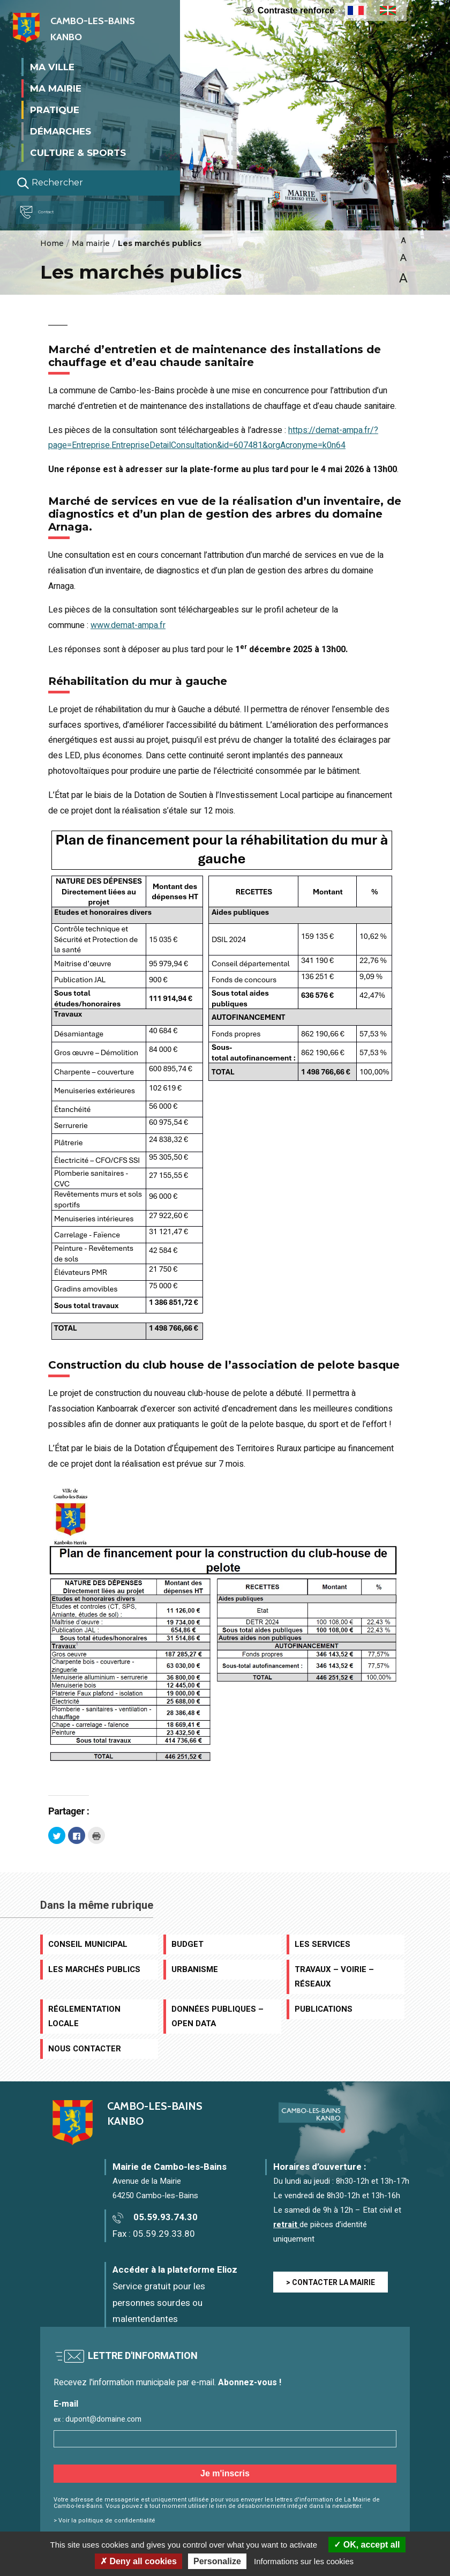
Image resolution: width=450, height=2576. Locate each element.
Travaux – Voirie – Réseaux (334, 1976)
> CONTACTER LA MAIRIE (330, 2282)
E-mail (66, 2404)
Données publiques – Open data (217, 2016)
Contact (45, 212)
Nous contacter (84, 2049)
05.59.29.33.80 (164, 2234)
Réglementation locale (84, 2016)
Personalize (217, 2561)
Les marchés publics (94, 1969)
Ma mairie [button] (55, 88)
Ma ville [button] (52, 66)
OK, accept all (367, 2544)
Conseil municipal (88, 1944)
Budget (187, 1944)
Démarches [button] (60, 130)
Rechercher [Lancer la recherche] (50, 182)
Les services (322, 1944)
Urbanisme (194, 1969)
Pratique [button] (54, 109)
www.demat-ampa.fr (128, 625)
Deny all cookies (138, 2561)
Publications (323, 2009)
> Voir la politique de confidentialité (104, 2520)
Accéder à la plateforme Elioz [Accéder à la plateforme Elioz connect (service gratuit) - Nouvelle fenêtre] (174, 2269)
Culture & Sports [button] (78, 152)
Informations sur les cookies (304, 2561)
